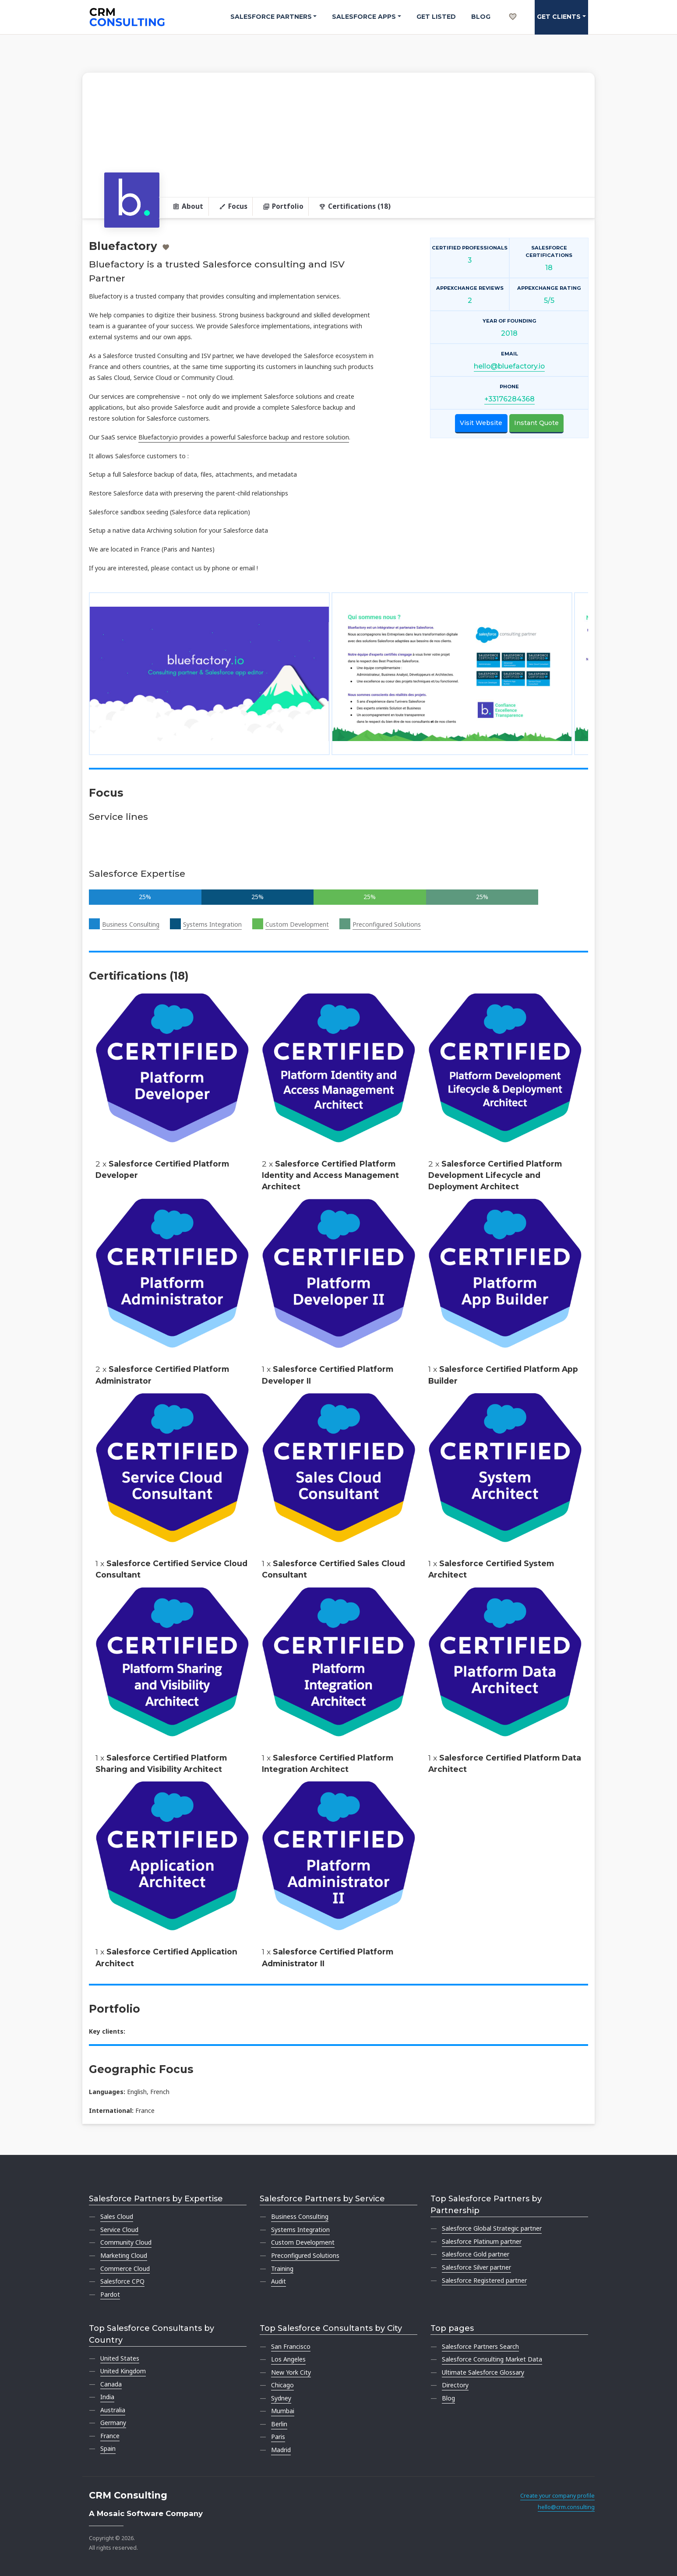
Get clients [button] (559, 17)
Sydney (281, 2398)
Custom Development (297, 924)
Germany (113, 2422)
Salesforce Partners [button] (271, 17)
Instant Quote (536, 423)
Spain (108, 2448)
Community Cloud (126, 2242)
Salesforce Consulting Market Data (492, 2359)
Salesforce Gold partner (475, 2254)
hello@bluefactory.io (509, 366)
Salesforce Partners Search (480, 2346)
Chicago (282, 2385)
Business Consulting (130, 924)
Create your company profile (557, 2495)
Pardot (110, 2294)
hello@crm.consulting (566, 2507)
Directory (455, 2385)
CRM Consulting (128, 2495)
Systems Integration (212, 924)
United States (119, 2358)
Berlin (279, 2424)
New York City (291, 2372)
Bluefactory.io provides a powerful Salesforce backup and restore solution (243, 437)
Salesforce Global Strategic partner (492, 2228)
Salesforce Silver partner (476, 2267)
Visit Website (481, 423)
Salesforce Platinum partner (482, 2241)
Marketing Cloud (123, 2255)
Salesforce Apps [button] (364, 17)
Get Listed (436, 17)
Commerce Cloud (125, 2268)
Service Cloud (119, 2229)
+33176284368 (509, 399)
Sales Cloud (116, 2216)
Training (282, 2268)
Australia (112, 2410)
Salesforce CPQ (122, 2281)
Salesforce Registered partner (484, 2280)
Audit (278, 2281)
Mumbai (282, 2411)
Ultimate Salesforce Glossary (483, 2372)
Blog (480, 17)
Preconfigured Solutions (387, 924)
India (107, 2397)
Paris (278, 2436)
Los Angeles (288, 2359)
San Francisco (290, 2346)
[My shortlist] (513, 7)
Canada (111, 2384)
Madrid (281, 2450)
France (110, 2436)
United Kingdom (123, 2371)
